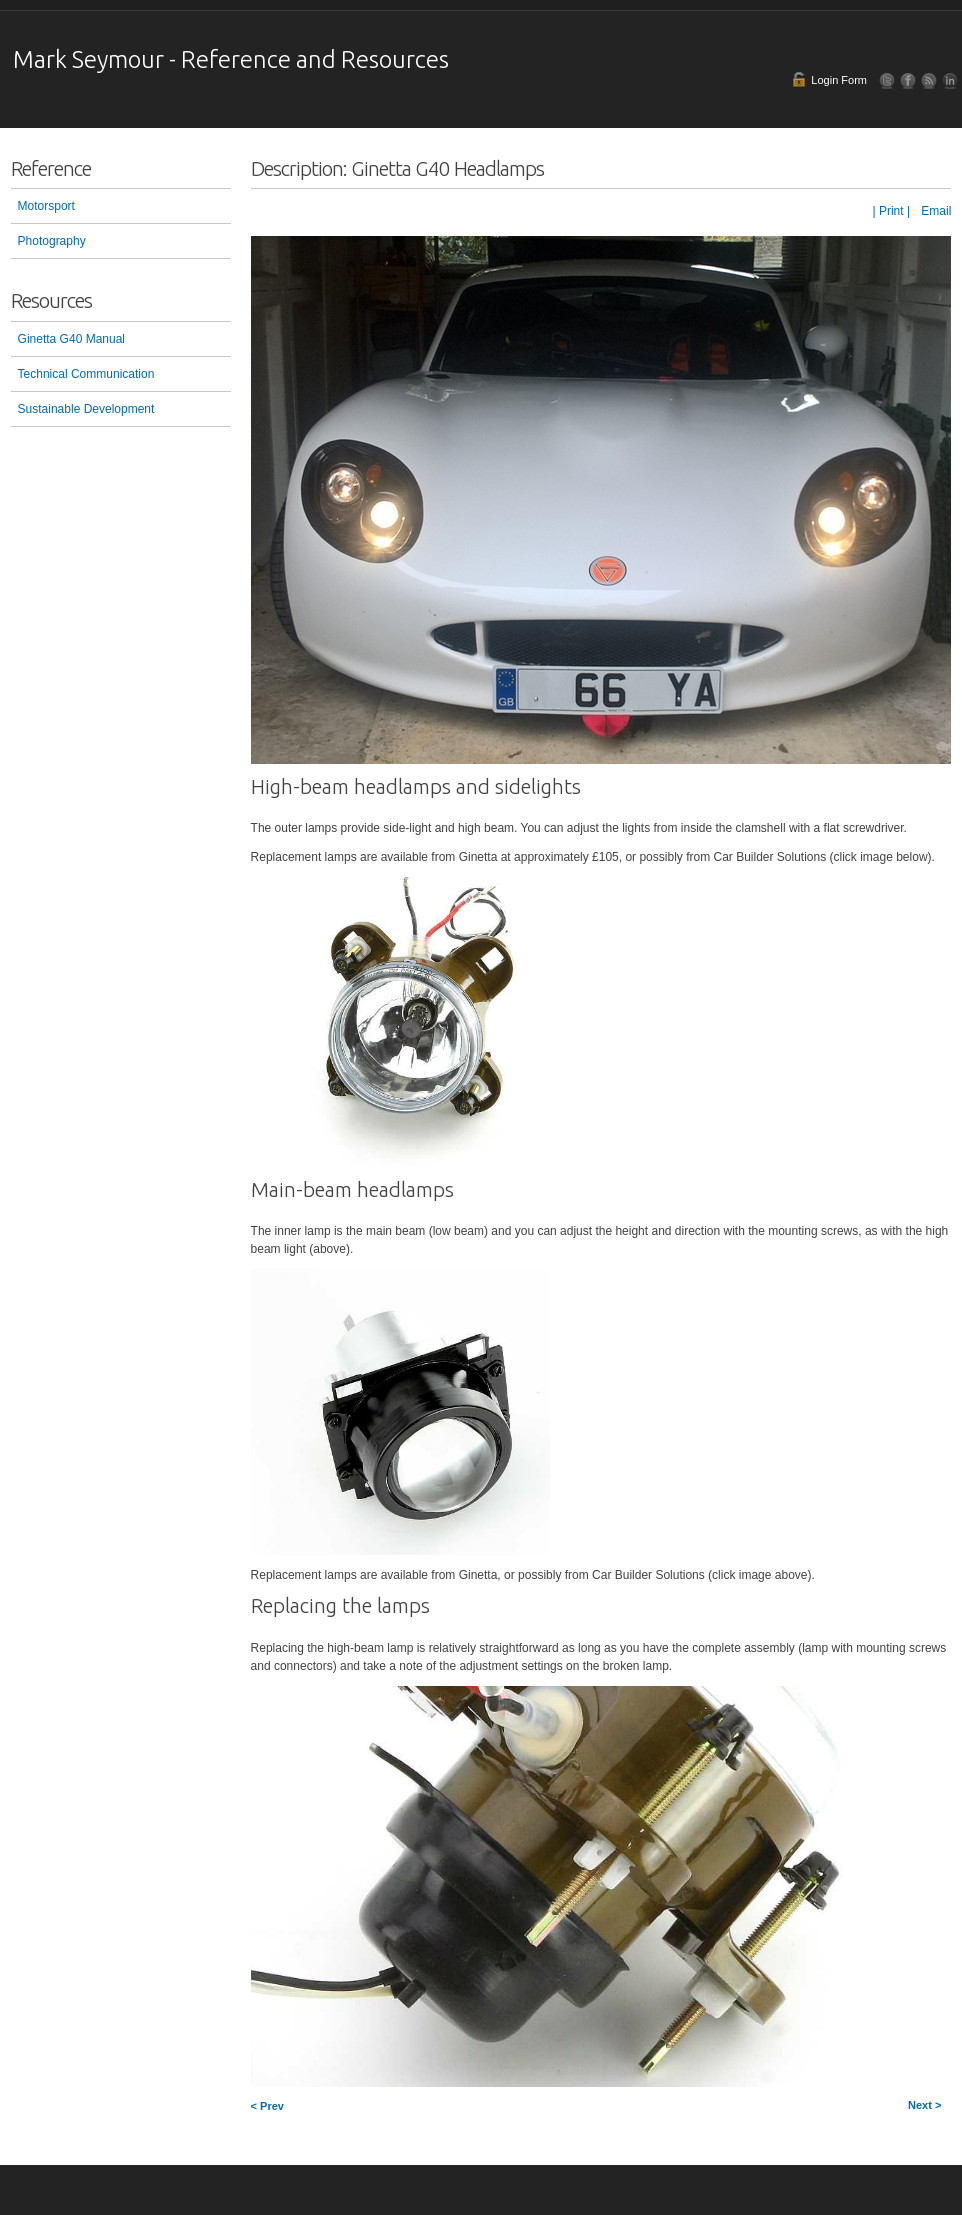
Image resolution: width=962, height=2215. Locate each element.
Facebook (908, 80)
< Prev (267, 2106)
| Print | (891, 211)
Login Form (839, 80)
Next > (924, 2105)
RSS (929, 80)
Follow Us (887, 80)
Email (934, 211)
